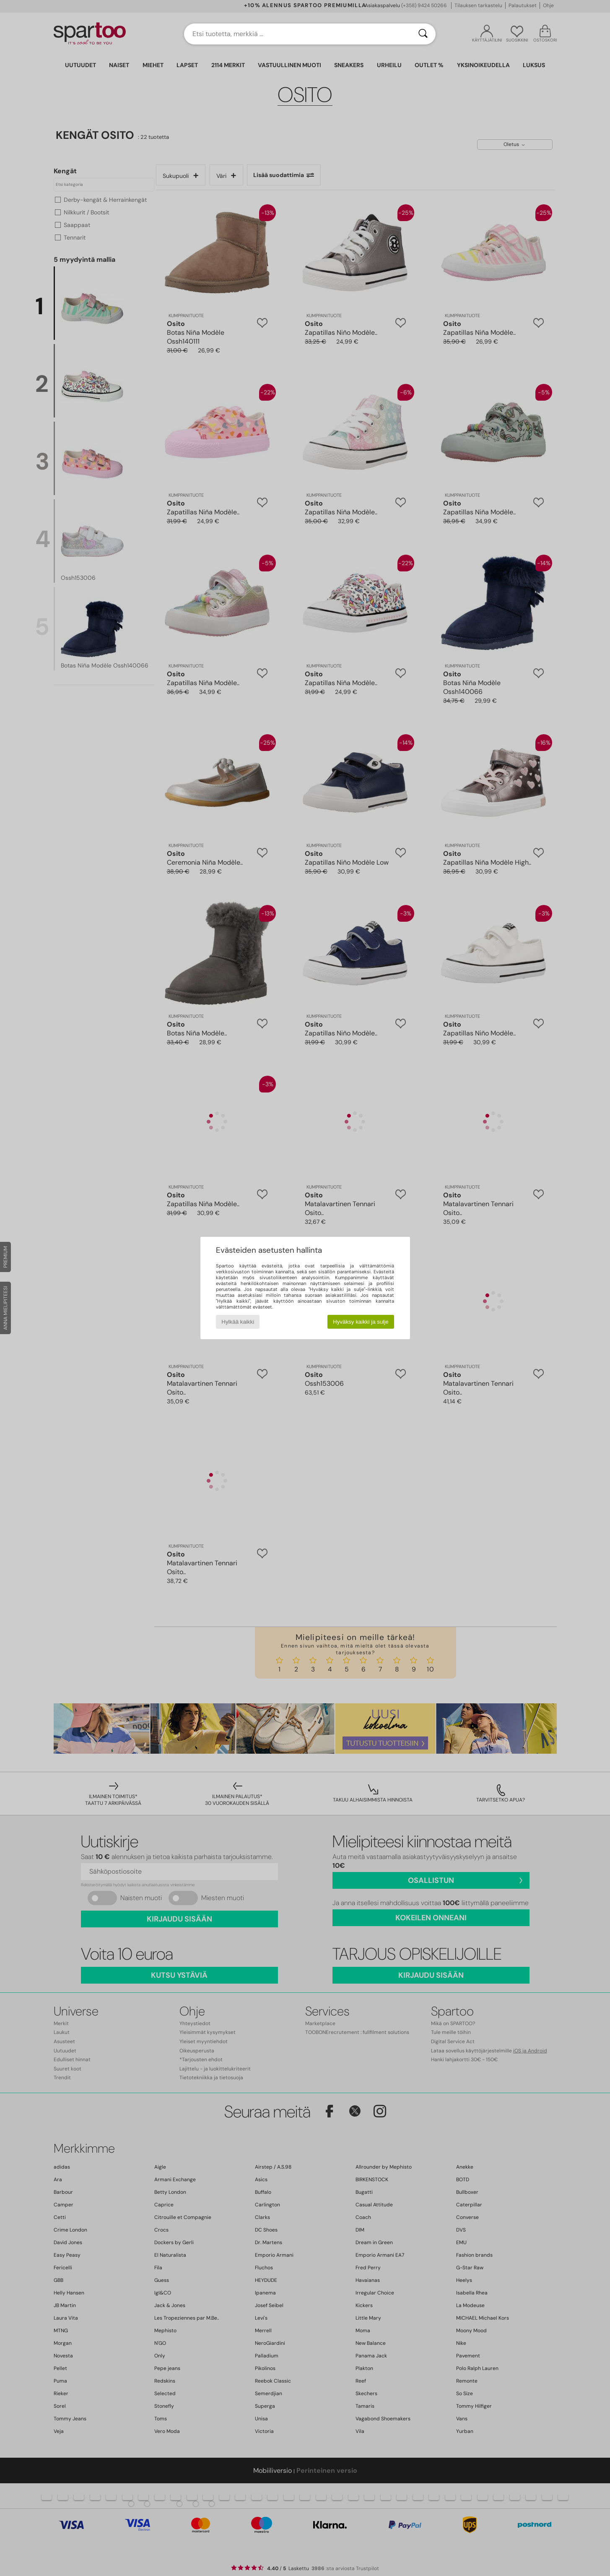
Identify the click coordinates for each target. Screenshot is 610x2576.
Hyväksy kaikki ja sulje (361, 1322)
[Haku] (423, 33)
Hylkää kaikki (237, 1322)
